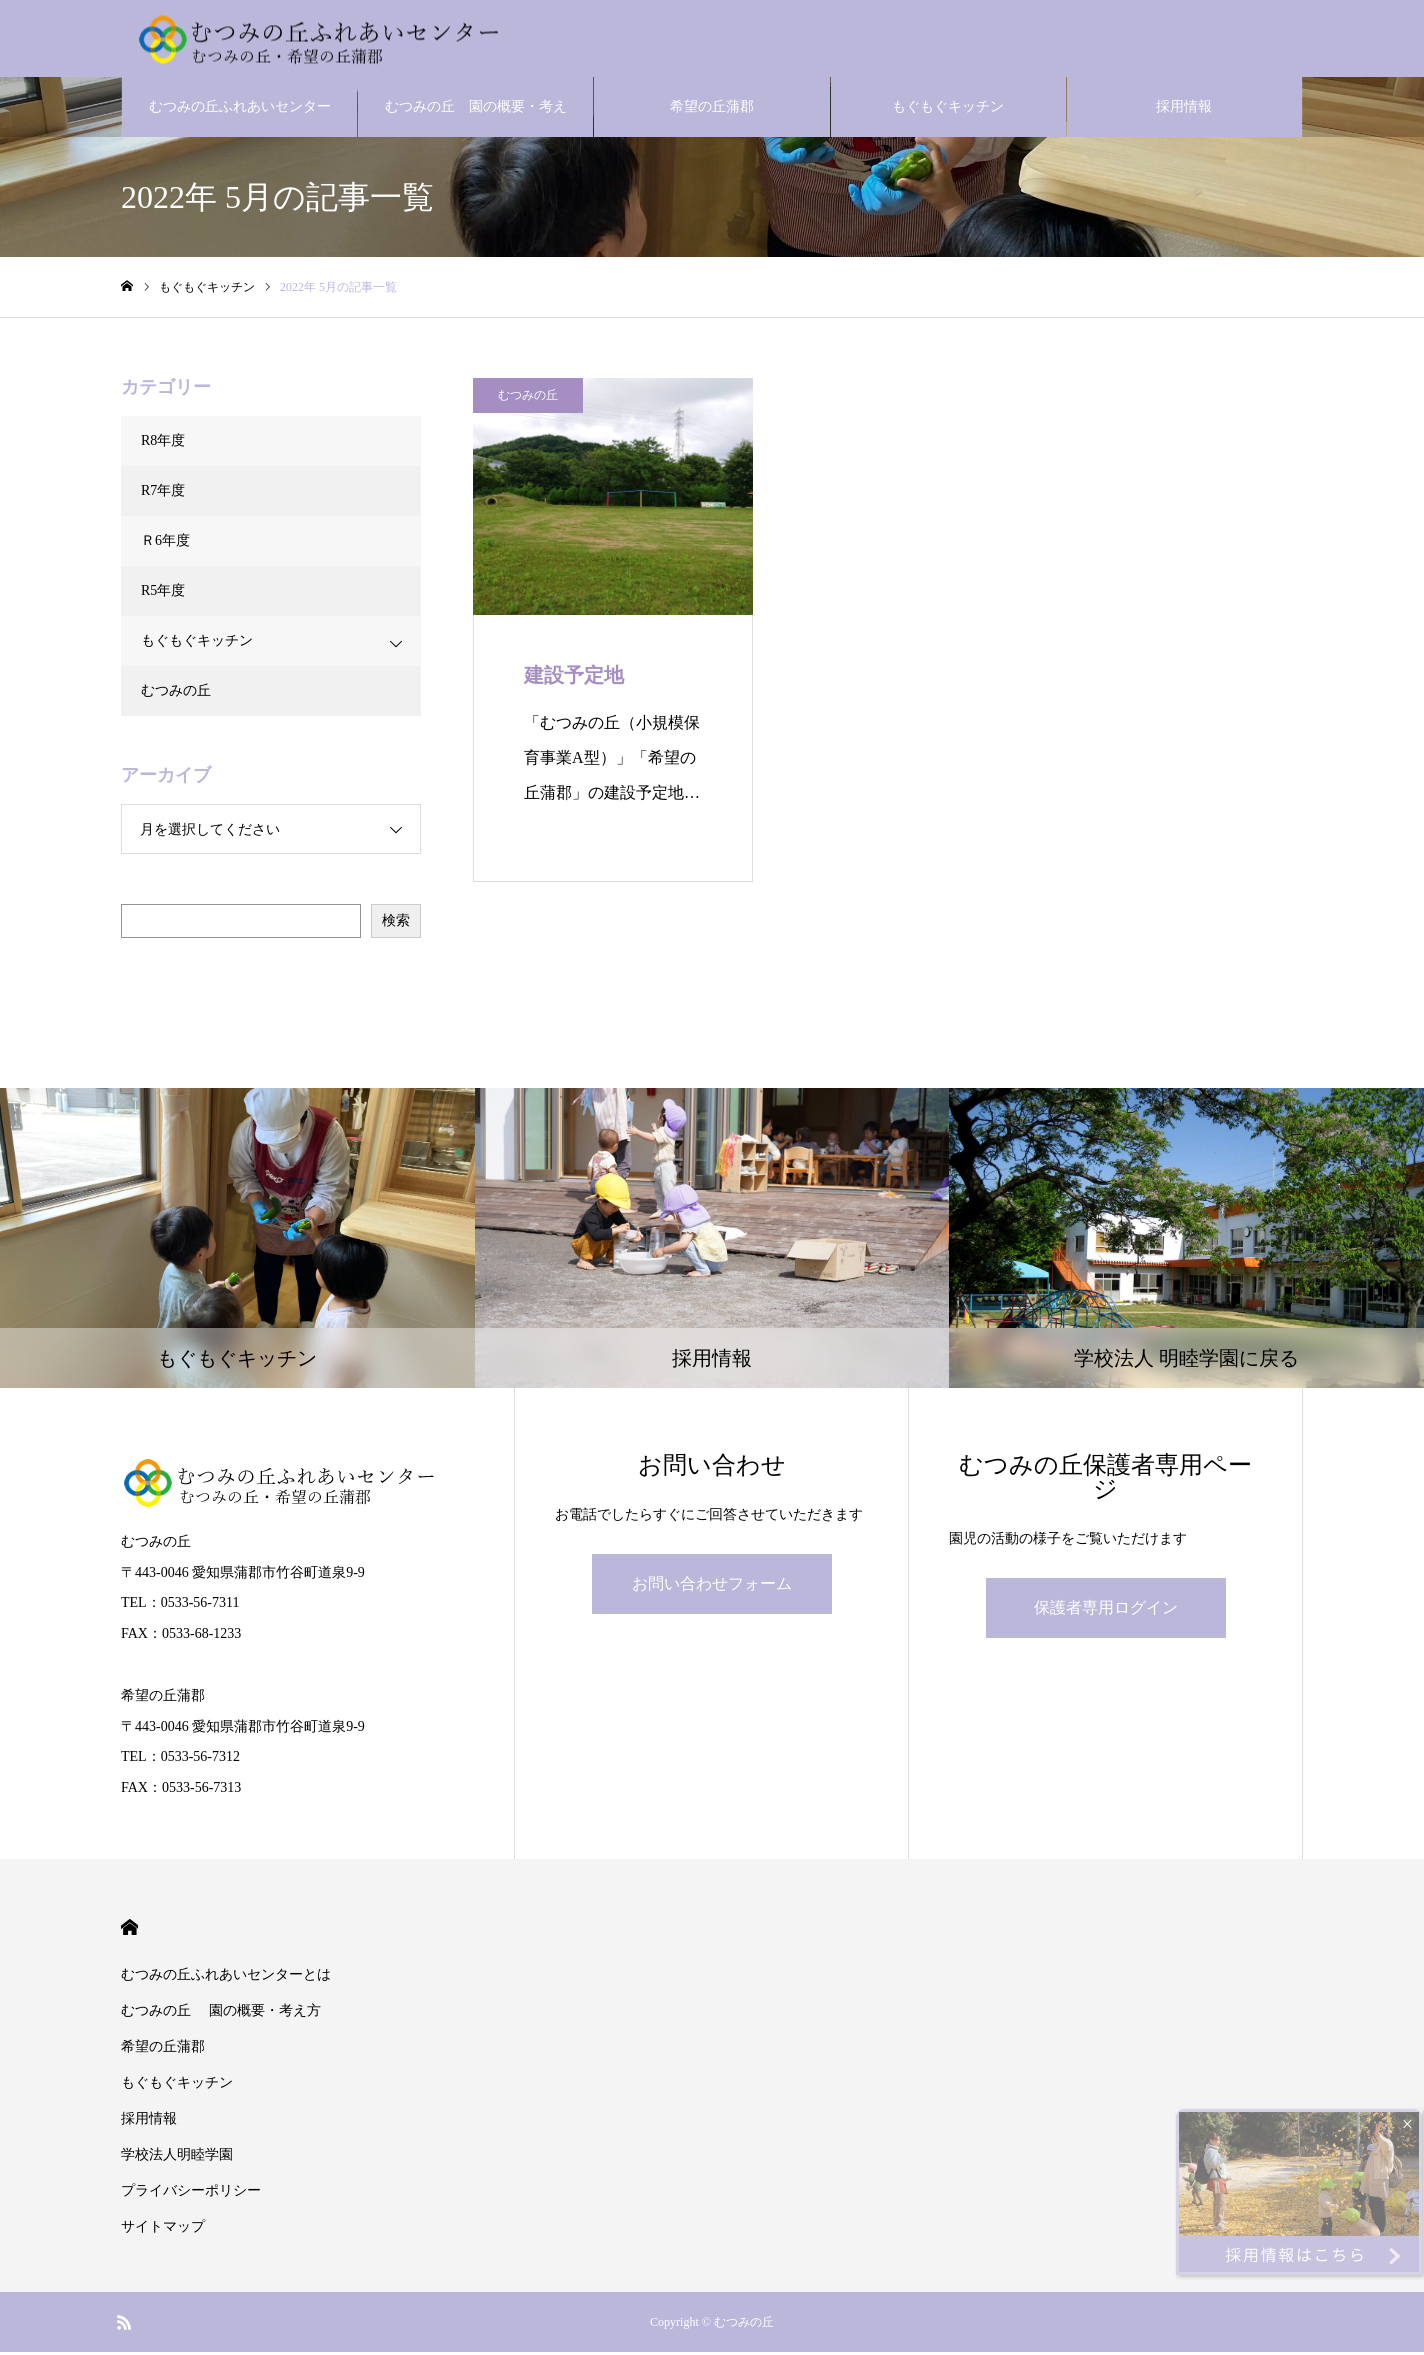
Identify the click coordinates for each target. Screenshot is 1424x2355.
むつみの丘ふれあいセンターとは (240, 121)
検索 (396, 923)
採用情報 (1184, 109)
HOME (129, 1930)
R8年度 (163, 443)
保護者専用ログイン (1106, 1610)
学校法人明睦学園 (177, 2157)
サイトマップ (163, 2229)
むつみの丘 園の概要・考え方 (476, 121)
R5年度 (163, 593)
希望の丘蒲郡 (712, 109)
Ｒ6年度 (165, 543)
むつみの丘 (528, 398)
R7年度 (163, 493)
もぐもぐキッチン (948, 109)
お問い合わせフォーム (712, 1586)
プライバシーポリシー (191, 2193)
